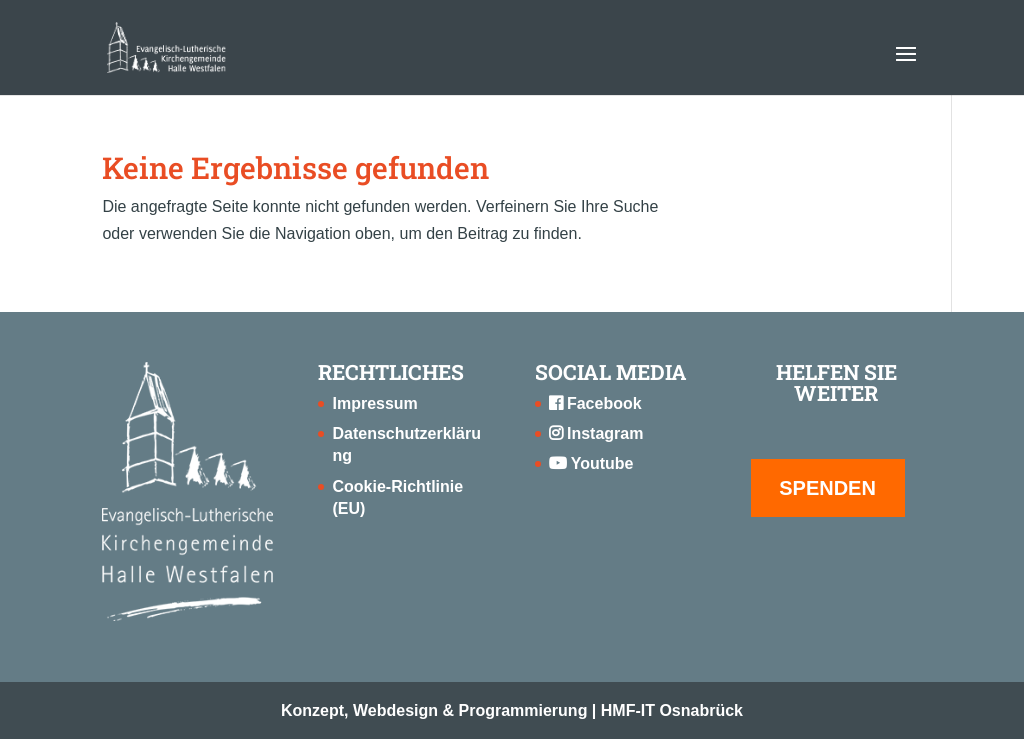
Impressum (374, 403)
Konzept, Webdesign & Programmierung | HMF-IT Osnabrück (512, 710)
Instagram (596, 433)
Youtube (591, 463)
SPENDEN (827, 488)
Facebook (595, 403)
